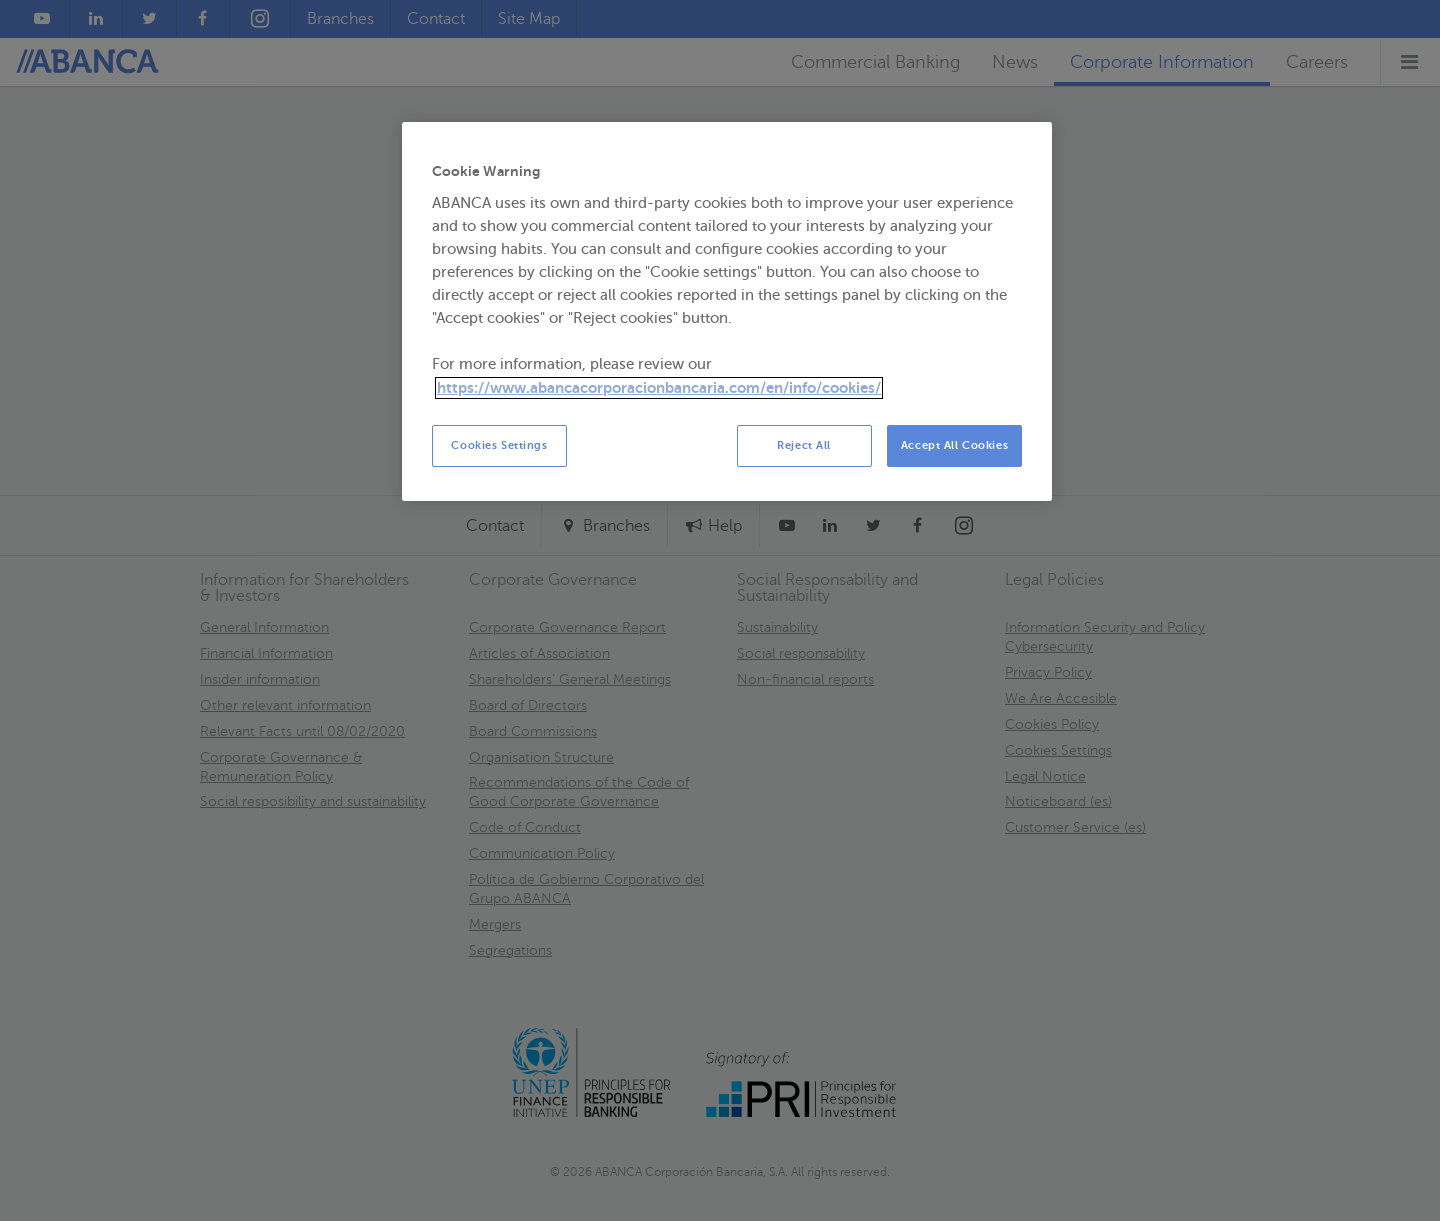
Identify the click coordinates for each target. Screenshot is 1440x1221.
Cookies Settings (499, 445)
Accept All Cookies (954, 445)
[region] (727, 311)
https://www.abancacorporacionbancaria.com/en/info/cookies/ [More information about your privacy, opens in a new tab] (659, 388)
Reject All (804, 445)
